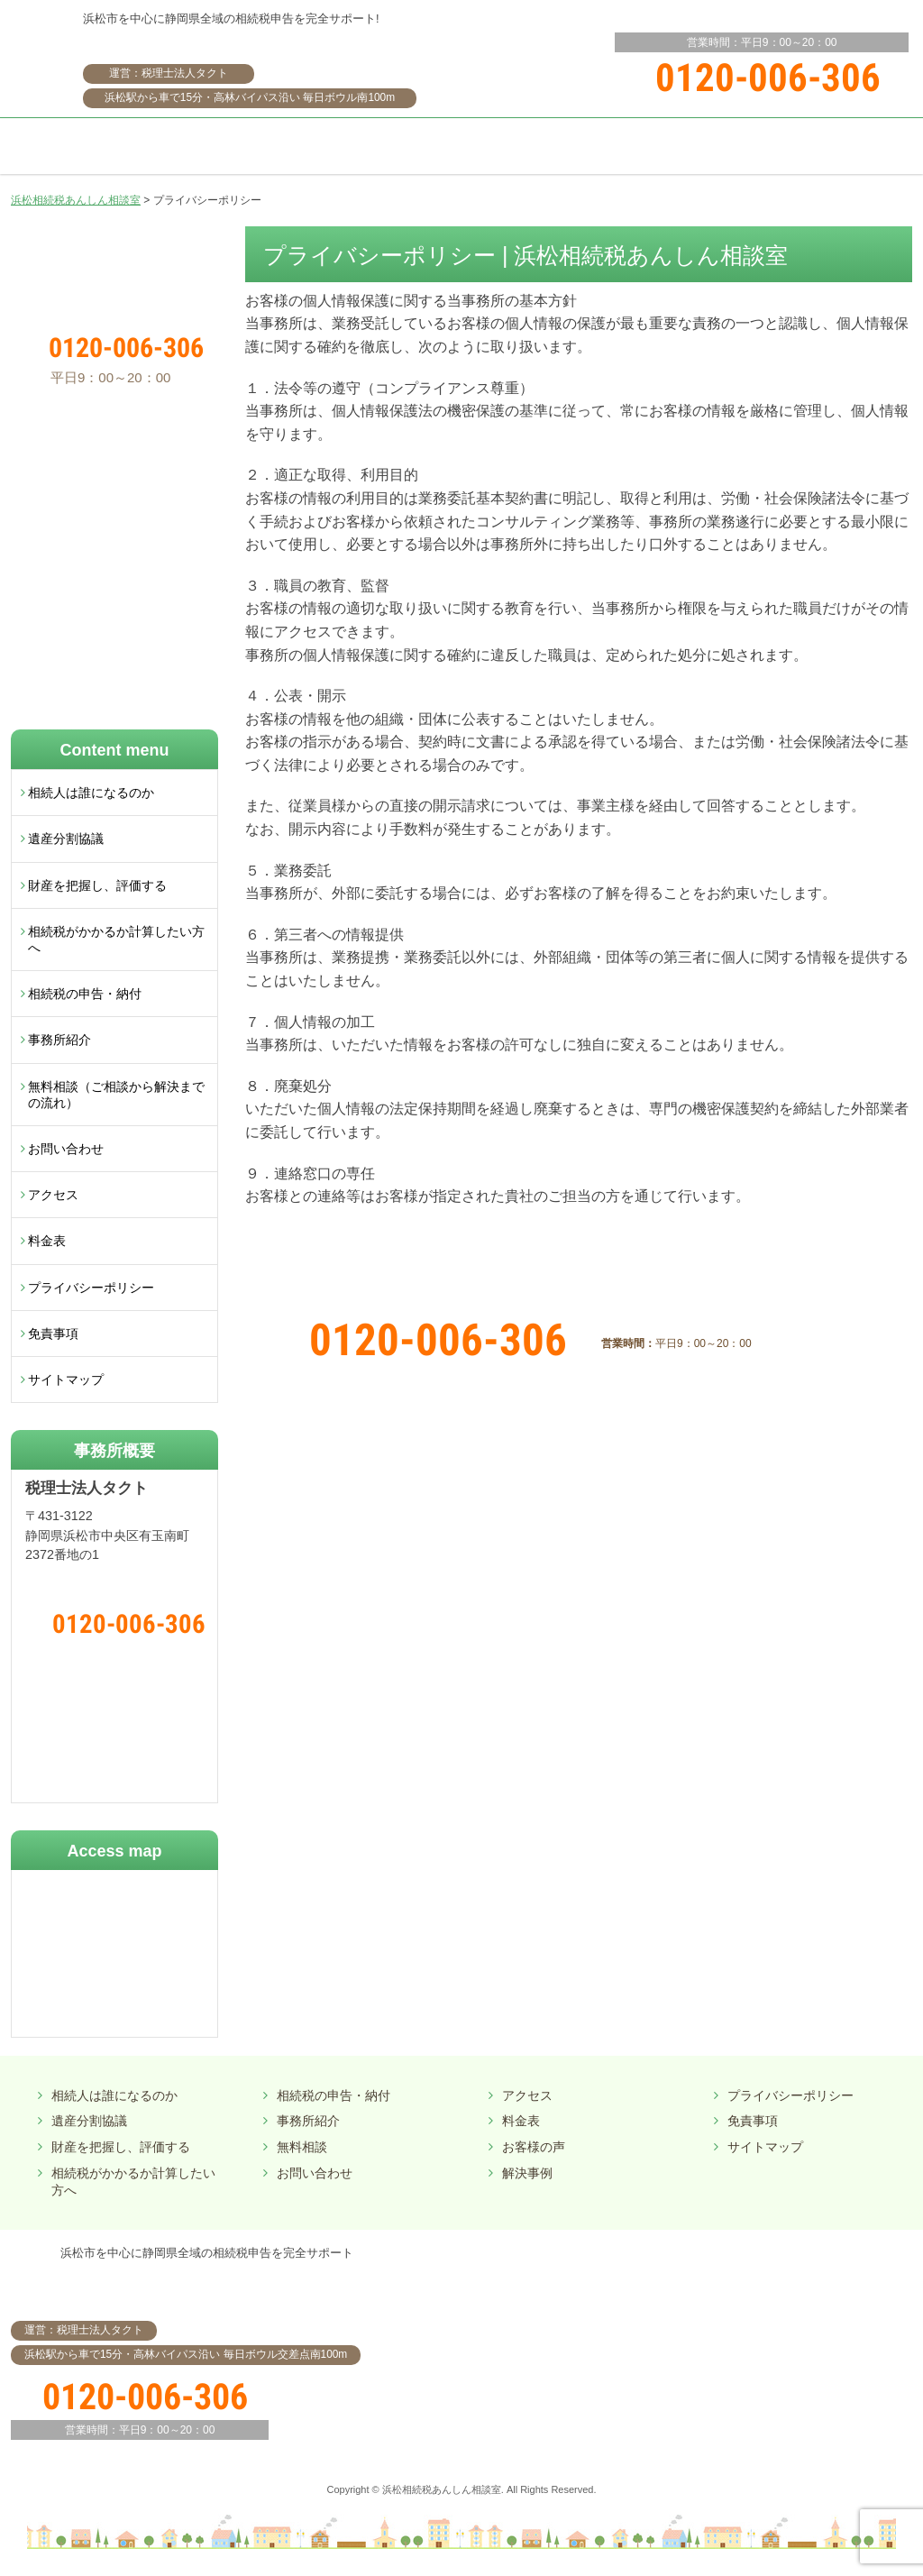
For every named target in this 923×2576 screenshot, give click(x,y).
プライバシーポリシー (91, 1287)
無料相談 (302, 2147)
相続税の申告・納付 (85, 993)
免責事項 (53, 1333)
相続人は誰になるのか (91, 792)
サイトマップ (66, 1379)
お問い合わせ (66, 1148)
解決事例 (527, 2173)
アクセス (53, 1194)
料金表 (47, 1240)
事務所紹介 (59, 1039)
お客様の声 (533, 2147)
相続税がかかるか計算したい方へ (116, 939)
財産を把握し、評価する (97, 885)
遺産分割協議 (66, 838)
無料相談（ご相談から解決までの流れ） (116, 1094)
